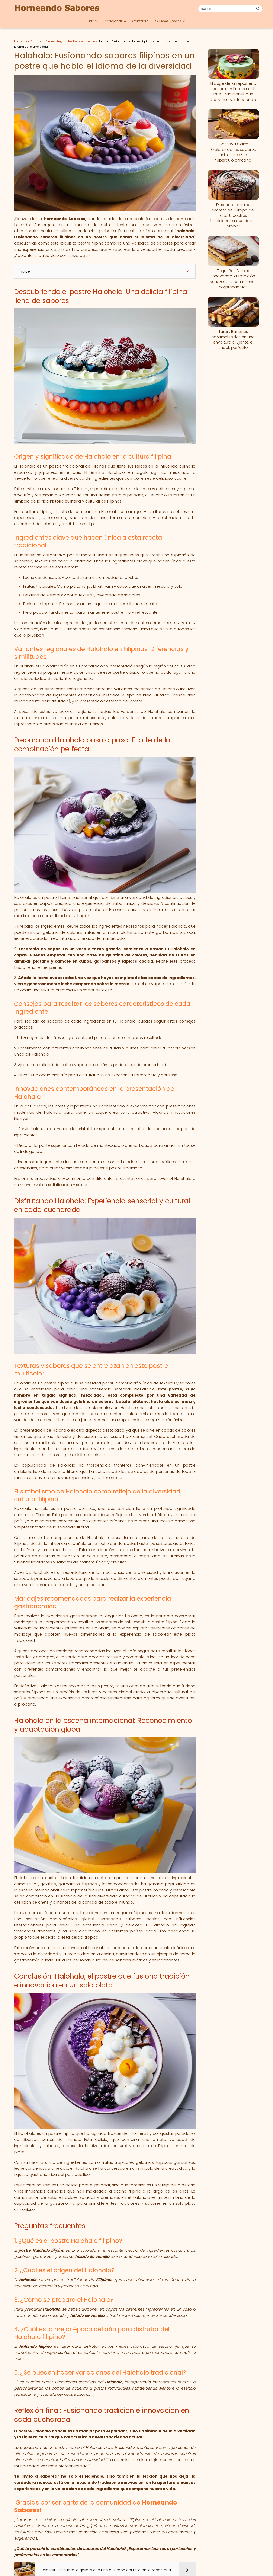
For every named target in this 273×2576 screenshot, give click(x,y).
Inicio (93, 21)
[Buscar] (257, 8)
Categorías (112, 21)
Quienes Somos (168, 21)
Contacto (140, 21)
